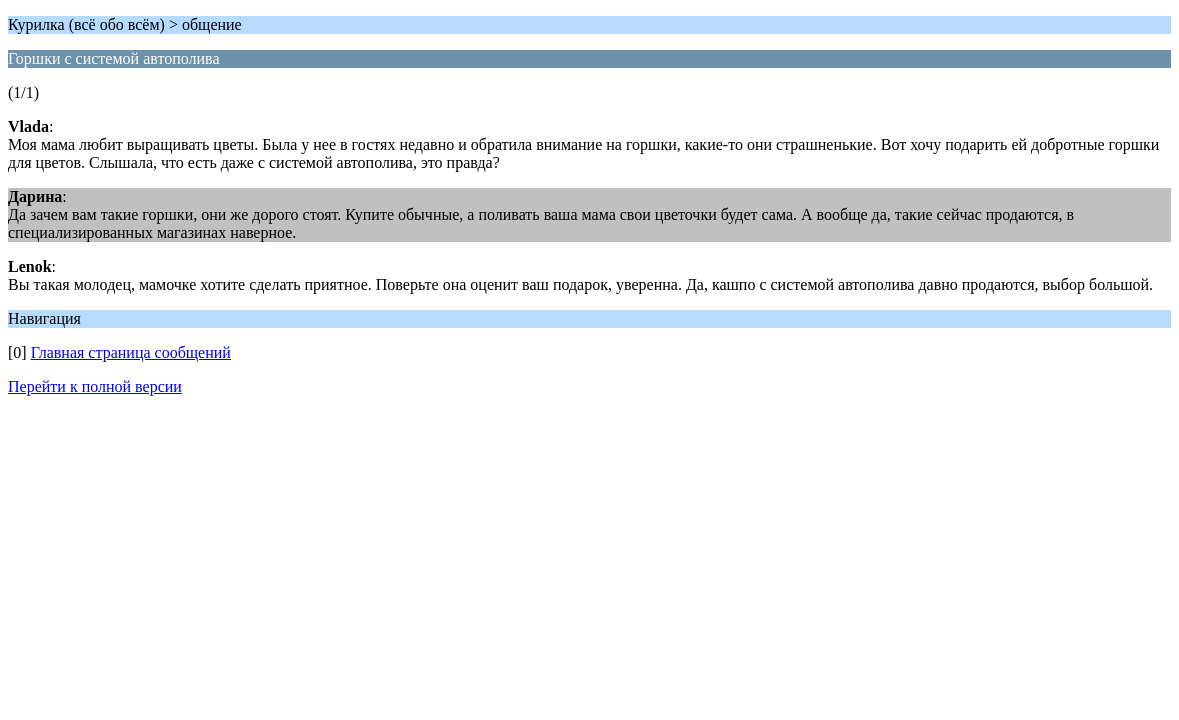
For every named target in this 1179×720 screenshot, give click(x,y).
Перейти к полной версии (95, 386)
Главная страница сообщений (131, 352)
